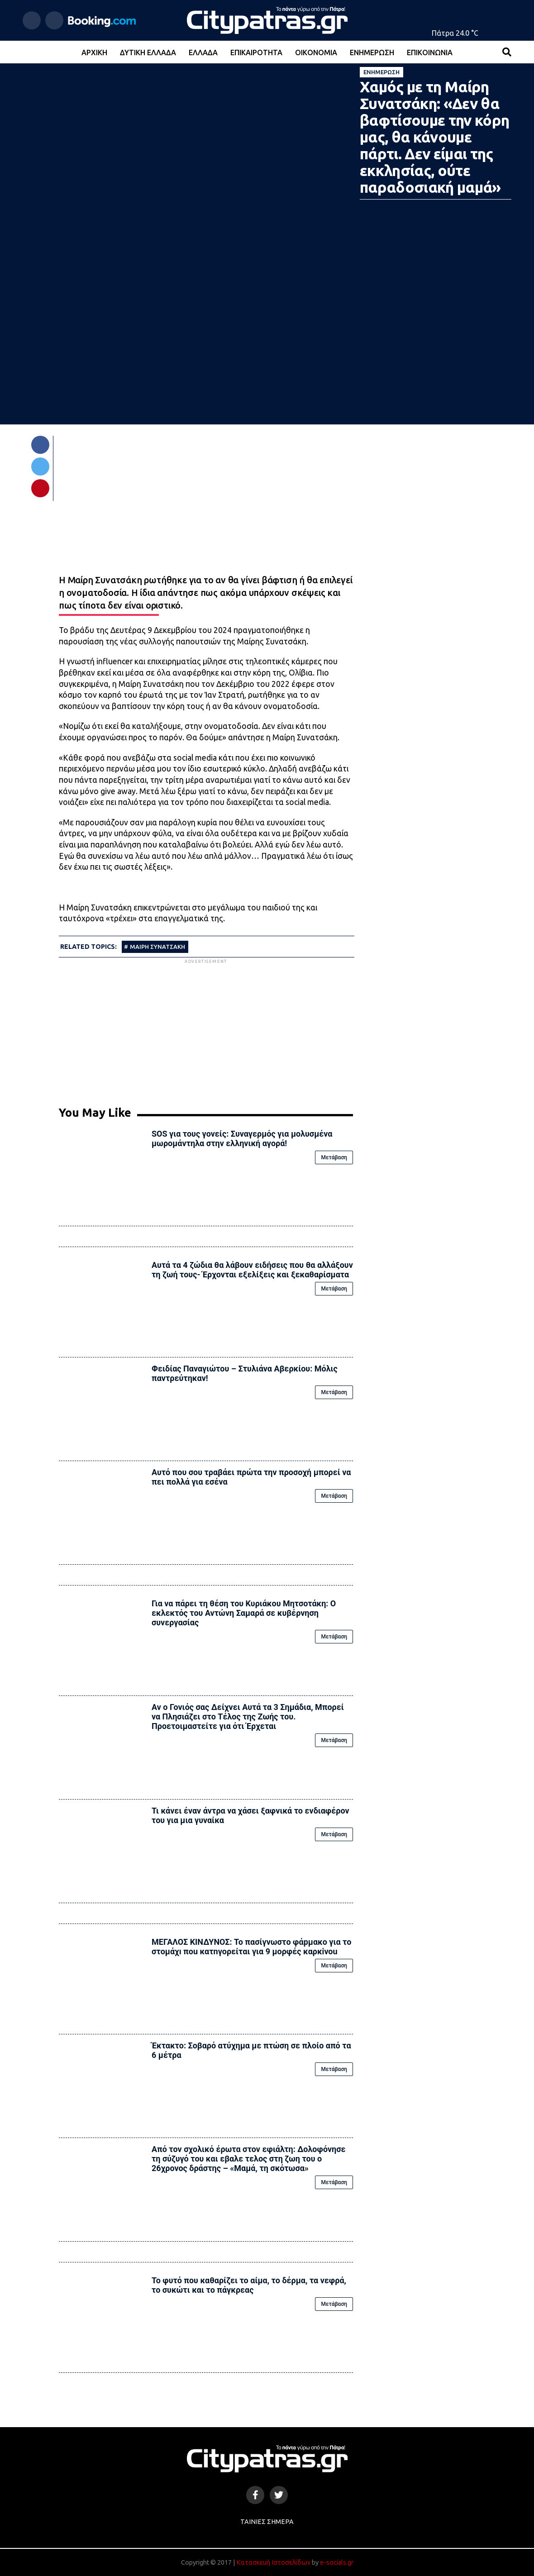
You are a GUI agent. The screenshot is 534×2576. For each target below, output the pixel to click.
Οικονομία (316, 52)
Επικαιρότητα (256, 52)
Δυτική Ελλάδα (148, 52)
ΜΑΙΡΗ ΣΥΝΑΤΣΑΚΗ (157, 946)
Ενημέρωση (372, 52)
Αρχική (94, 52)
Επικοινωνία (430, 52)
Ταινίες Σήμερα (267, 2521)
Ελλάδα (203, 52)
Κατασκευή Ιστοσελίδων (273, 2562)
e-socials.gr (336, 2562)
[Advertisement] (206, 1029)
